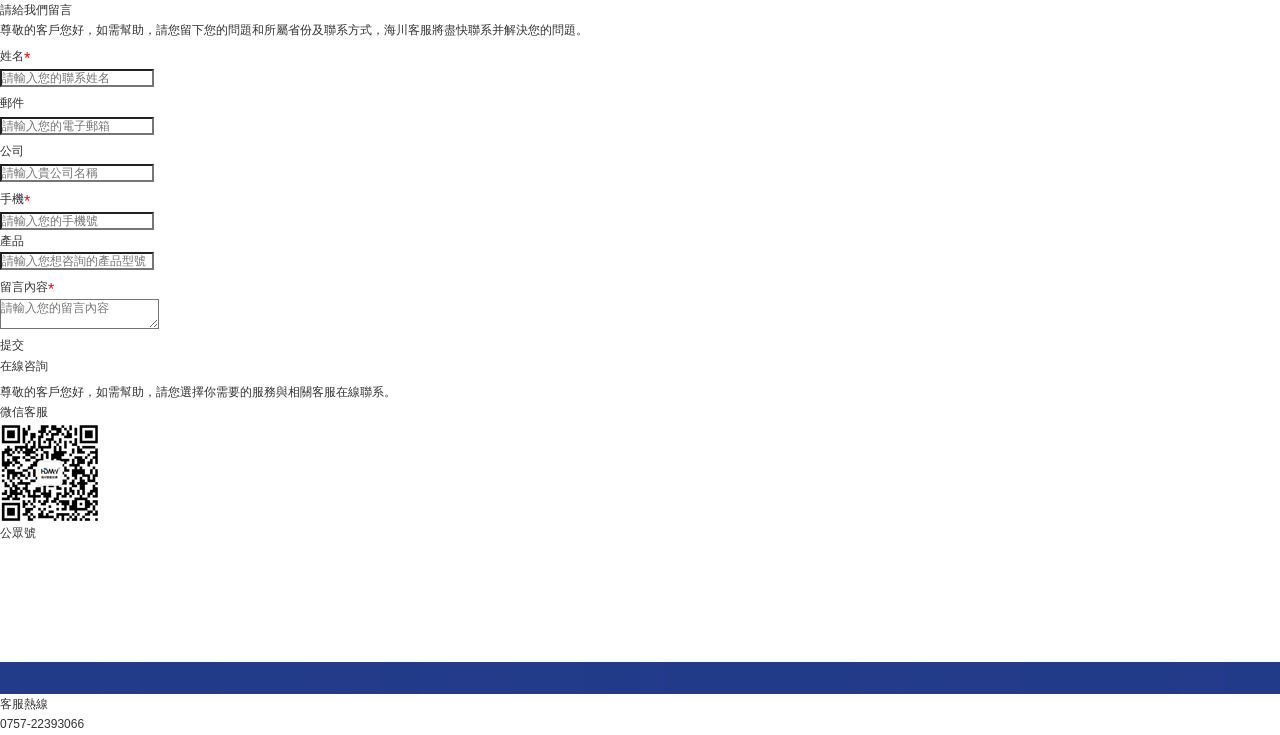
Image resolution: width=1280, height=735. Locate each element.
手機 (15, 199)
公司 (12, 151)
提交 (12, 345)
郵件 (12, 103)
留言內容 (27, 287)
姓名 (15, 56)
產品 (12, 241)
